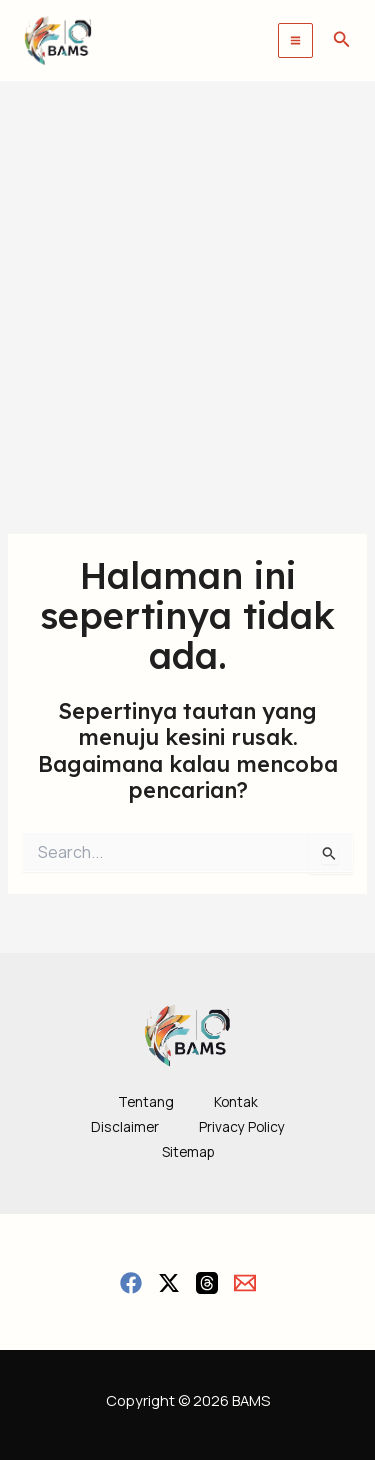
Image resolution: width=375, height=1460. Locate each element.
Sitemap (188, 1151)
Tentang (146, 1101)
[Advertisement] (187, 278)
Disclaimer (125, 1126)
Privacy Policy (242, 1126)
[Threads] (207, 1283)
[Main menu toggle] (295, 40)
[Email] (245, 1283)
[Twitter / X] (169, 1283)
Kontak (236, 1101)
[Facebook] (131, 1283)
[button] (342, 40)
